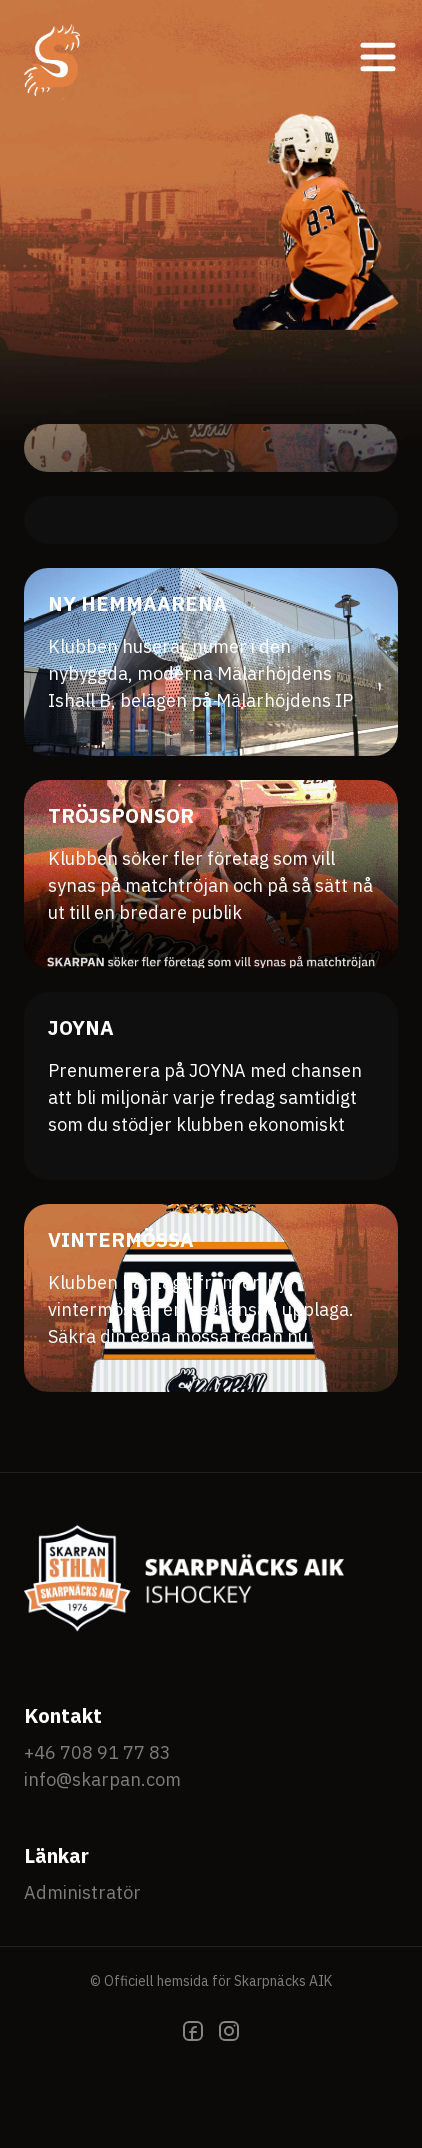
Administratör (82, 1892)
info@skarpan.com (102, 1779)
